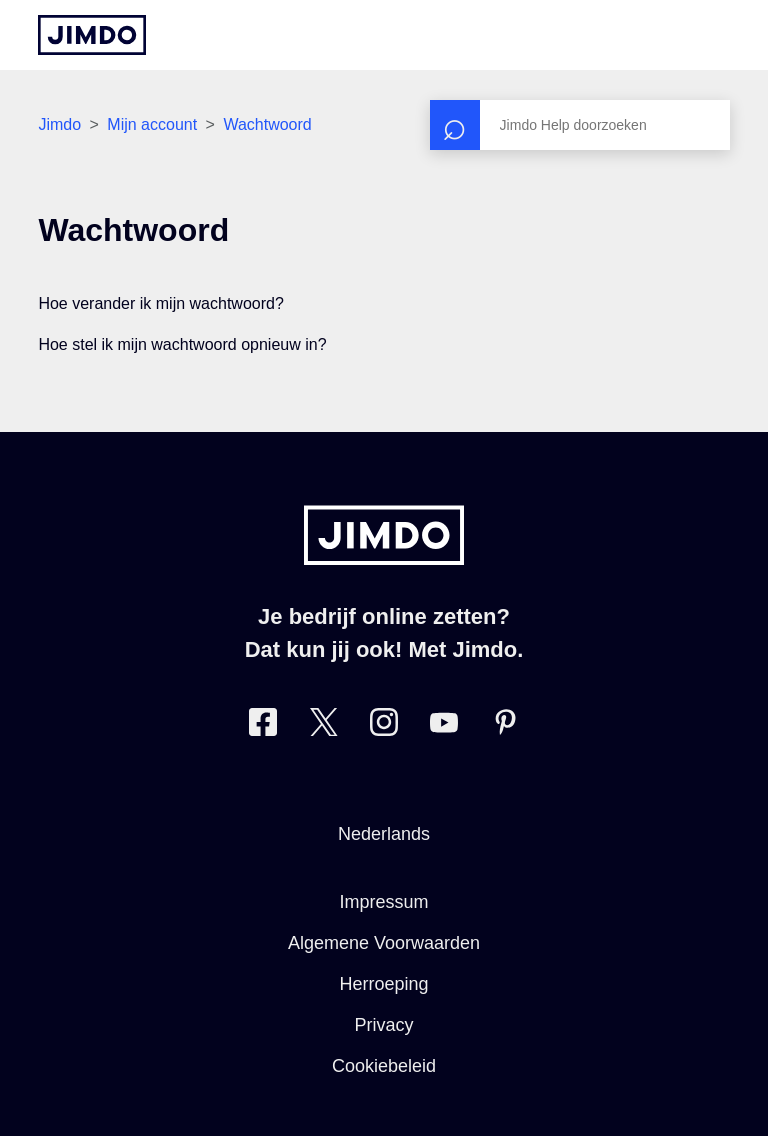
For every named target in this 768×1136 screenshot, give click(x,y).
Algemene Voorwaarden (384, 943)
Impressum (383, 902)
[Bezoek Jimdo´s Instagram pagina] (384, 726)
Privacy (383, 1025)
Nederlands (384, 834)
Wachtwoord (267, 124)
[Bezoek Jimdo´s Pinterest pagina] (505, 726)
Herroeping (383, 984)
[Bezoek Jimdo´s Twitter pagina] (324, 726)
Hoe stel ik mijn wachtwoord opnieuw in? (182, 344)
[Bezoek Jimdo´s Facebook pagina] (263, 726)
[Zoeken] (580, 125)
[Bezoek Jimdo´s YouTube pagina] (444, 726)
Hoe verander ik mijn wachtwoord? (160, 303)
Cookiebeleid (384, 1066)
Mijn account (152, 124)
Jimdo (59, 124)
